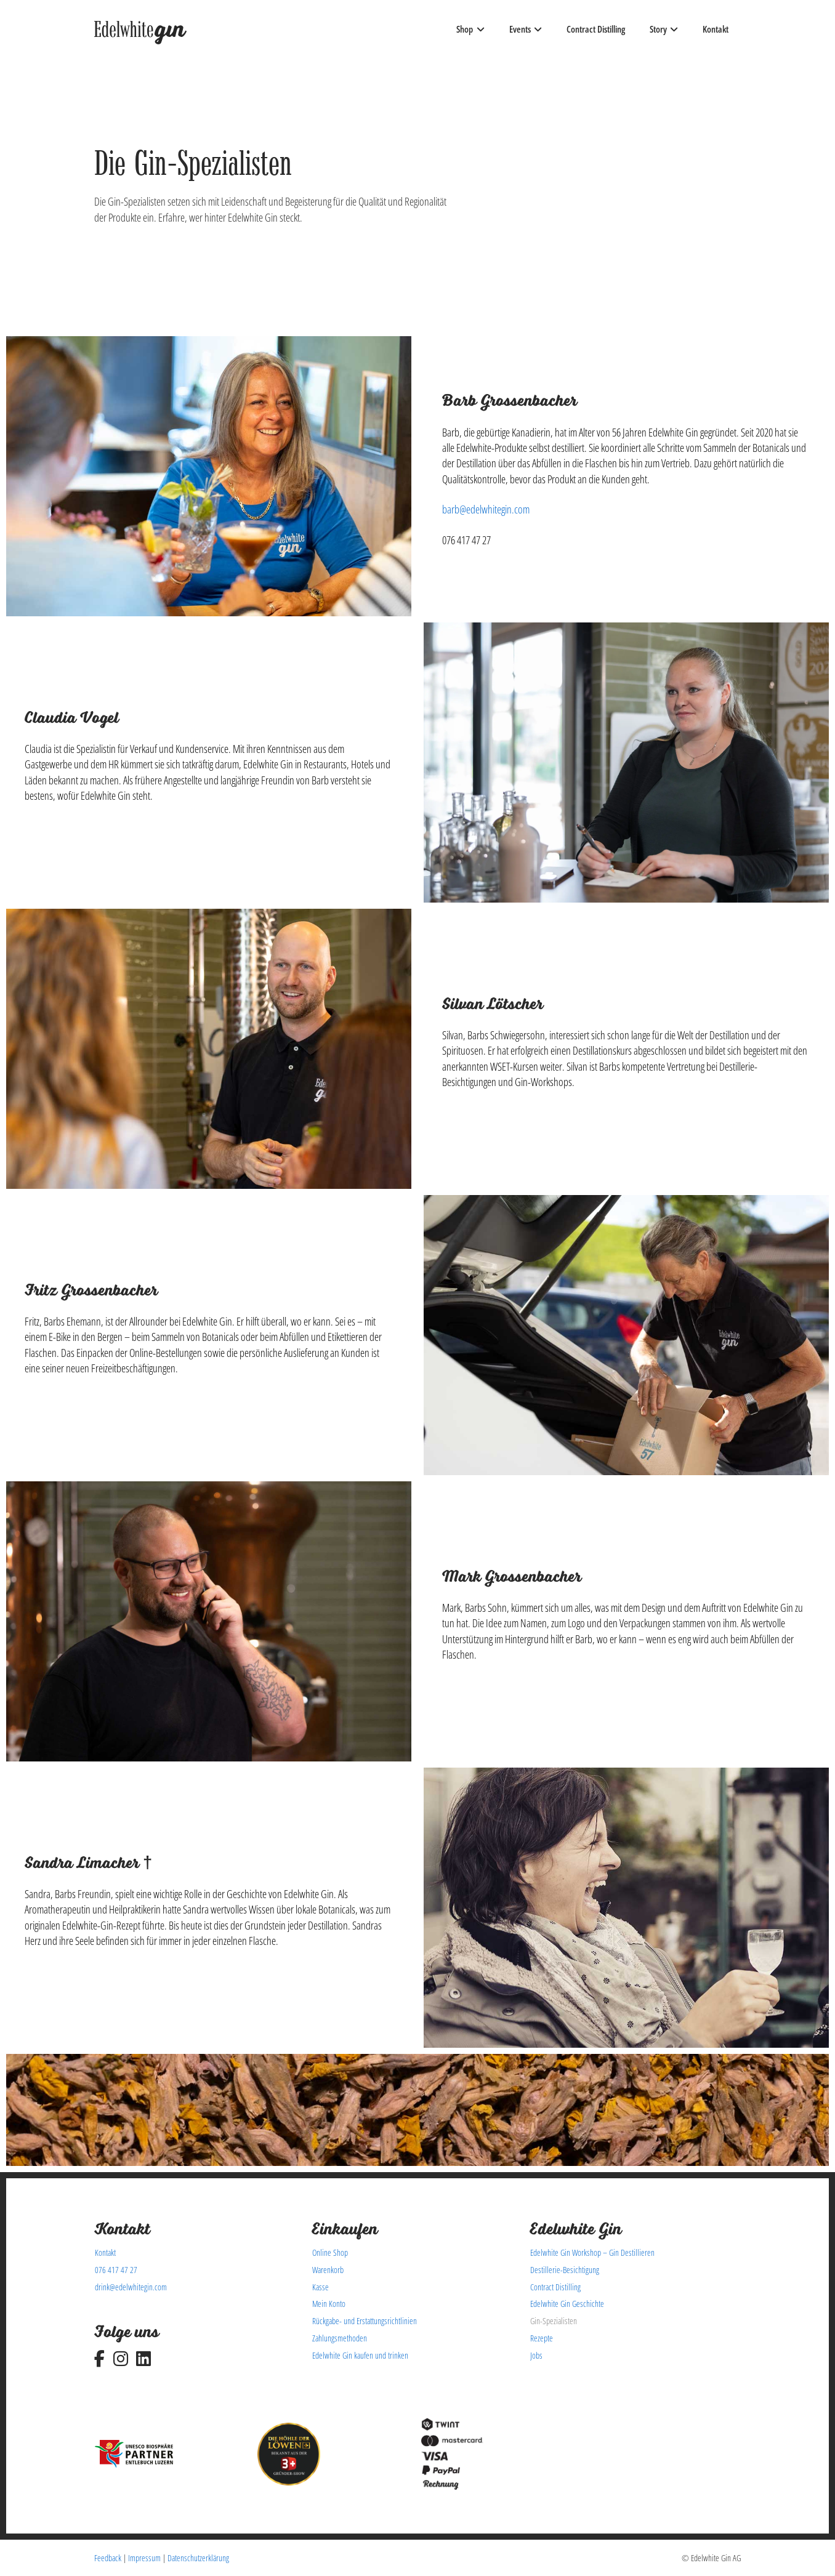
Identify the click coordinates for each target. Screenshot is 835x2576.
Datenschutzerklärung (198, 2558)
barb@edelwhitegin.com (486, 509)
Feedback (107, 2558)
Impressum (144, 2558)
